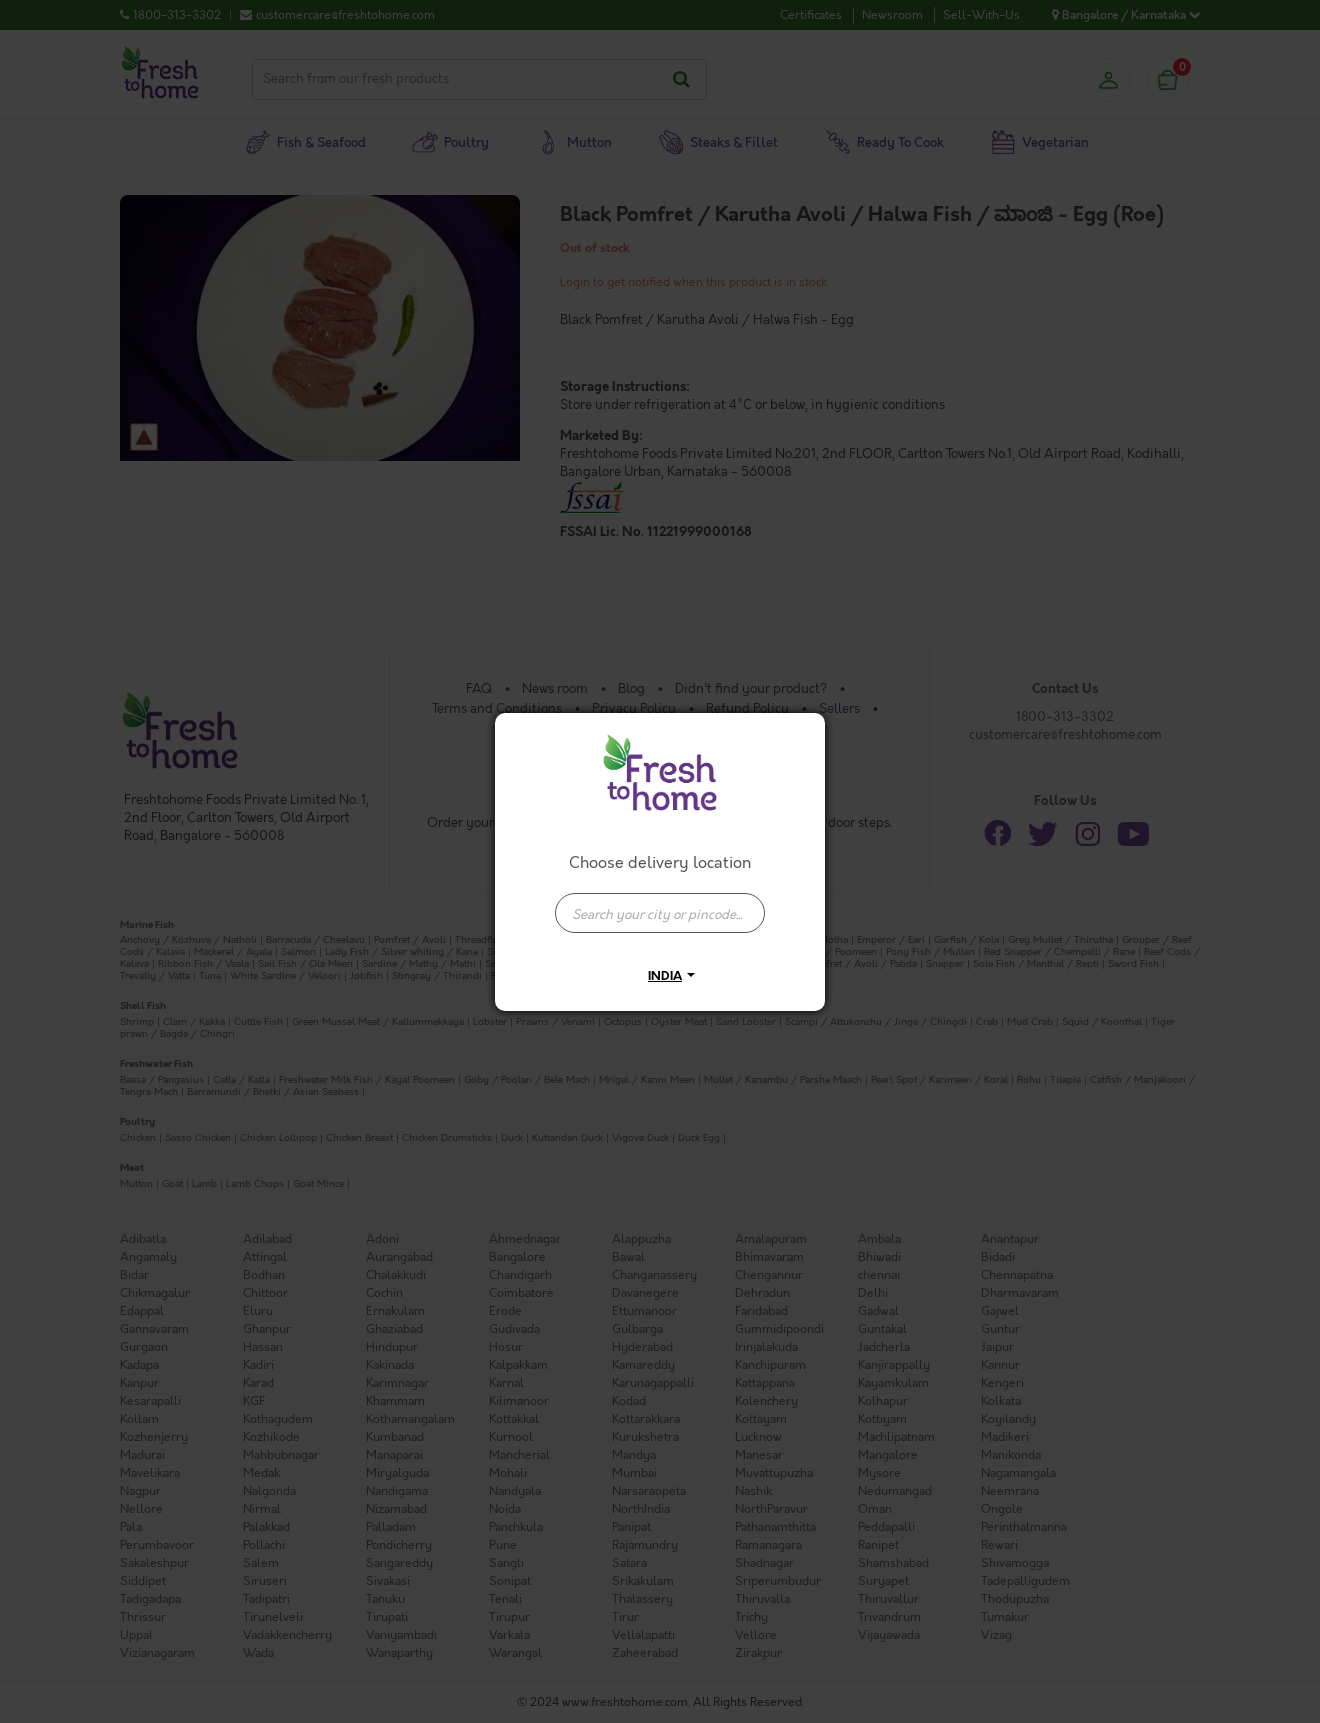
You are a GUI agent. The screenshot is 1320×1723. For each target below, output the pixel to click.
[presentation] (660, 913)
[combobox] (660, 903)
